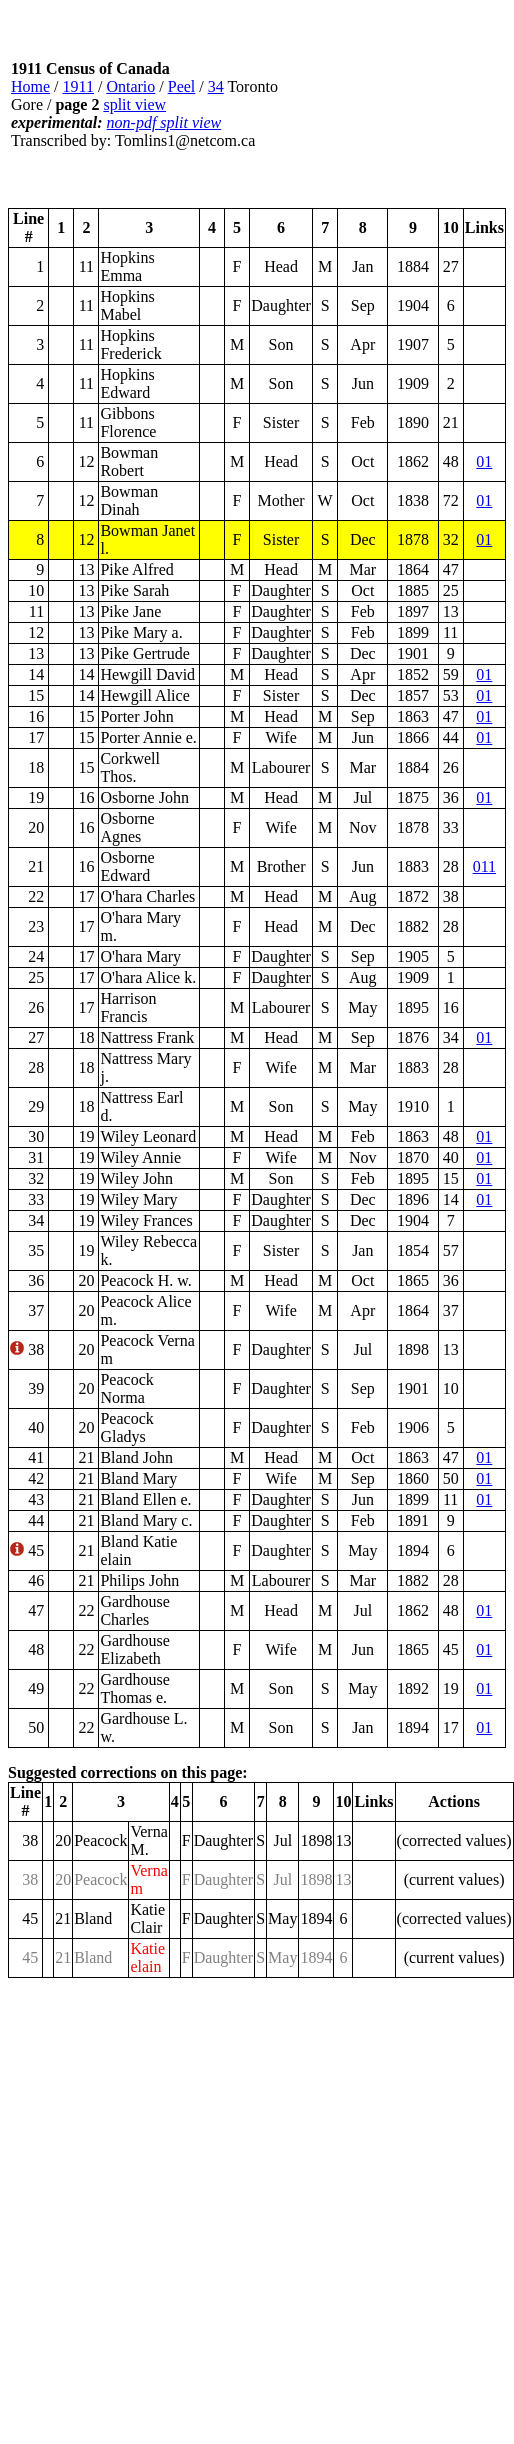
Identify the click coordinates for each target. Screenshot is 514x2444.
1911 (78, 86)
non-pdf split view (164, 122)
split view (134, 104)
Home (30, 86)
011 (484, 866)
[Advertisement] (393, 105)
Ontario (130, 86)
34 (216, 86)
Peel (182, 86)
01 (484, 461)
